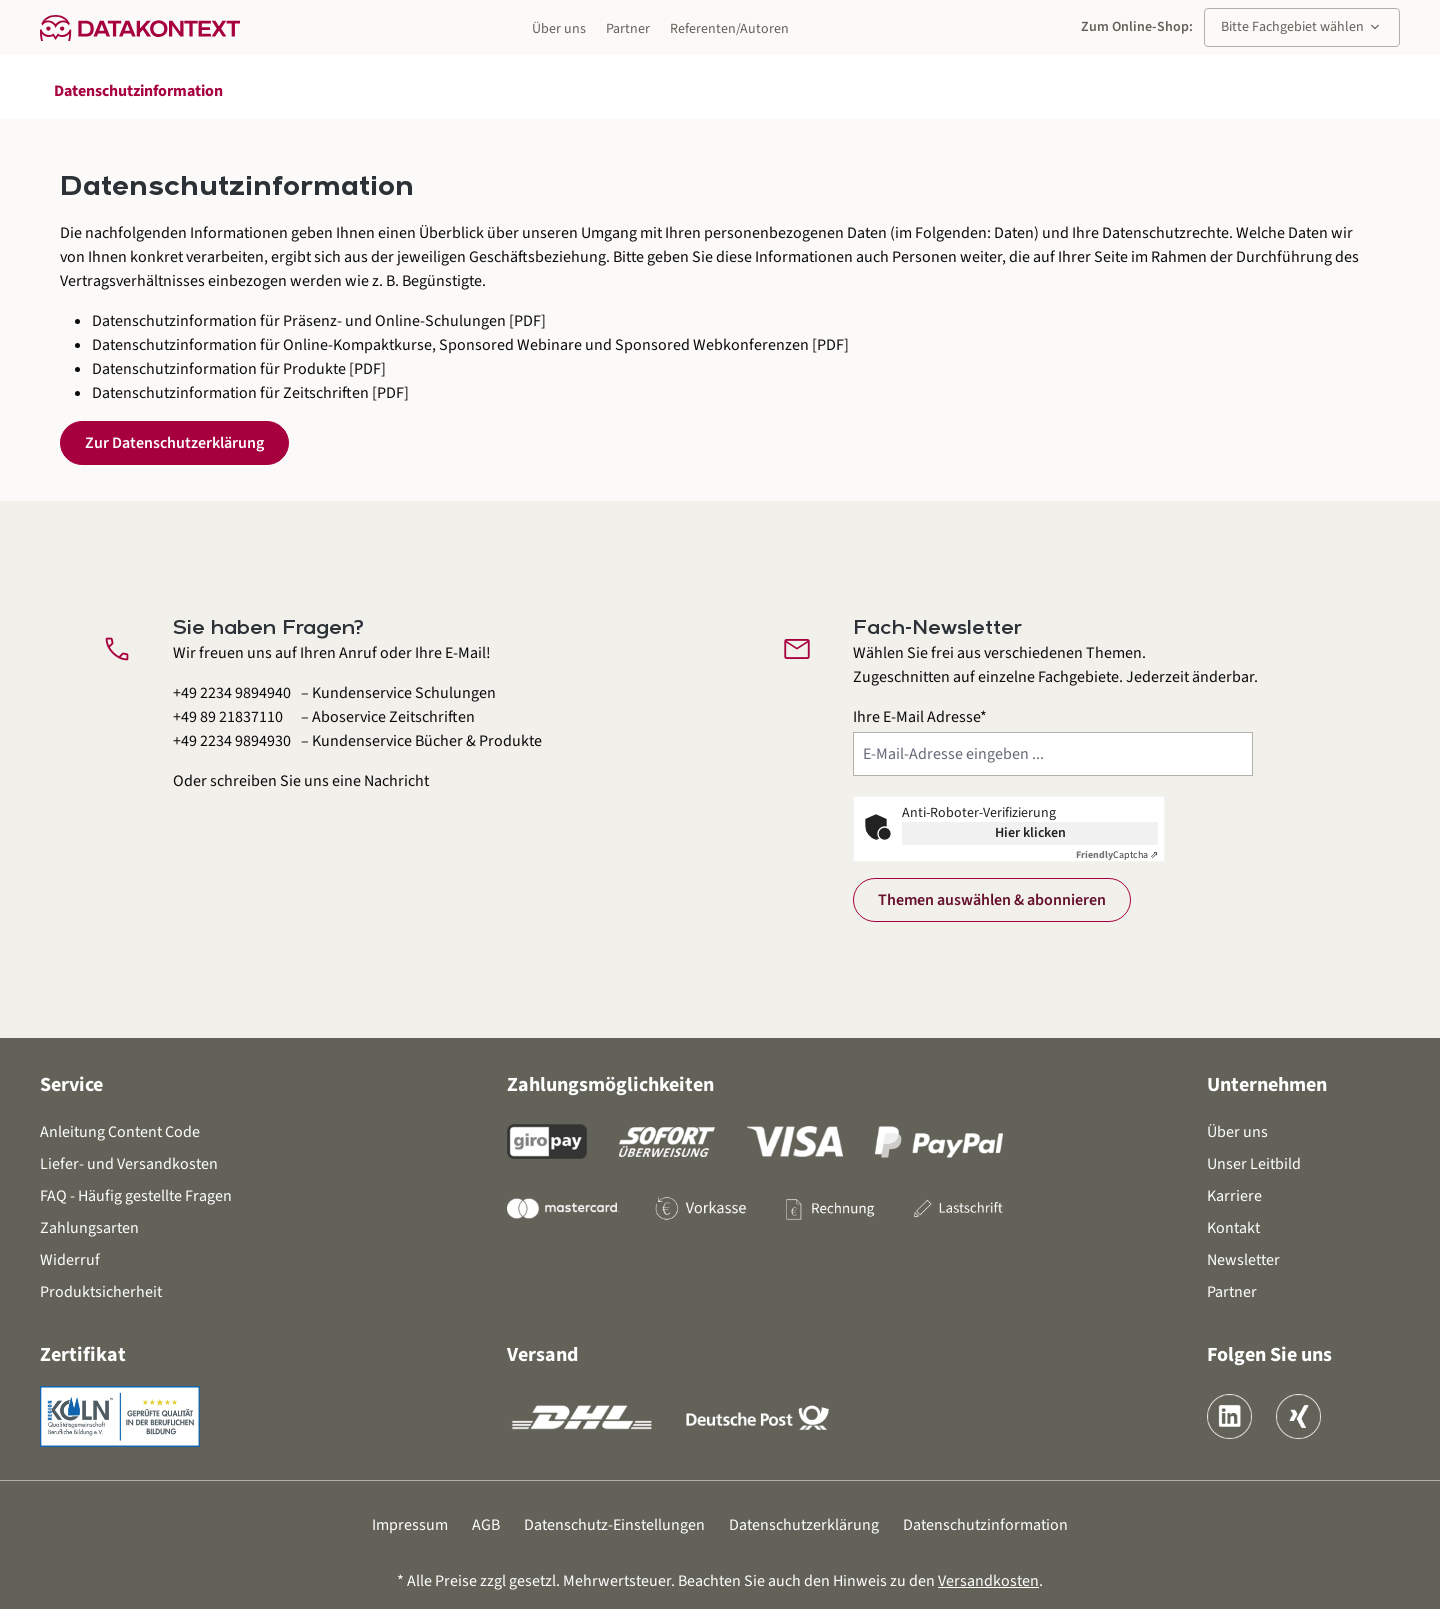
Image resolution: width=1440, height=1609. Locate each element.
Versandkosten (988, 1581)
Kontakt (1233, 1228)
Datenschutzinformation (985, 1525)
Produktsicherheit (101, 1292)
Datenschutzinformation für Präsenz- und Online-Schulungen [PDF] (319, 321)
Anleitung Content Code (120, 1132)
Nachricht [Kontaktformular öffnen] (396, 781)
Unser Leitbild (1254, 1164)
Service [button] (71, 1085)
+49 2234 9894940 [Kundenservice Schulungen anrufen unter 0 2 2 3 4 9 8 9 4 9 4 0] (232, 693)
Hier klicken (1030, 833)
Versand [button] (542, 1355)
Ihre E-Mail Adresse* (920, 717)
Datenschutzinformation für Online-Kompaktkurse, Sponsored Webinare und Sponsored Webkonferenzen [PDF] (470, 345)
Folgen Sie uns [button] (1269, 1355)
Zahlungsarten (89, 1228)
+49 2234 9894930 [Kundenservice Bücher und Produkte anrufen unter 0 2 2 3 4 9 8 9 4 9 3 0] (232, 741)
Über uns (559, 29)
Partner (628, 29)
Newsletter (1243, 1260)
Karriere (1234, 1196)
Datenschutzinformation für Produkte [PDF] (239, 369)
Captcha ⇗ (1117, 855)
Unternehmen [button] (1267, 1085)
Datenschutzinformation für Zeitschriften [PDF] (250, 393)
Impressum (410, 1525)
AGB (486, 1525)
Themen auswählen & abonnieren (992, 900)
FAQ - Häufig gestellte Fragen (136, 1196)
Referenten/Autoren (729, 29)
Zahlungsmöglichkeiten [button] (610, 1085)
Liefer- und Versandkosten (129, 1164)
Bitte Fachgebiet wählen (1302, 27)
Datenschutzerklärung (804, 1525)
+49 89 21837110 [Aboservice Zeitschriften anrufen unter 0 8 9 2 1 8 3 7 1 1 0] (228, 717)
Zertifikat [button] (83, 1355)
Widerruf (70, 1260)
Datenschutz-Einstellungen (614, 1525)
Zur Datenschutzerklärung (174, 443)
